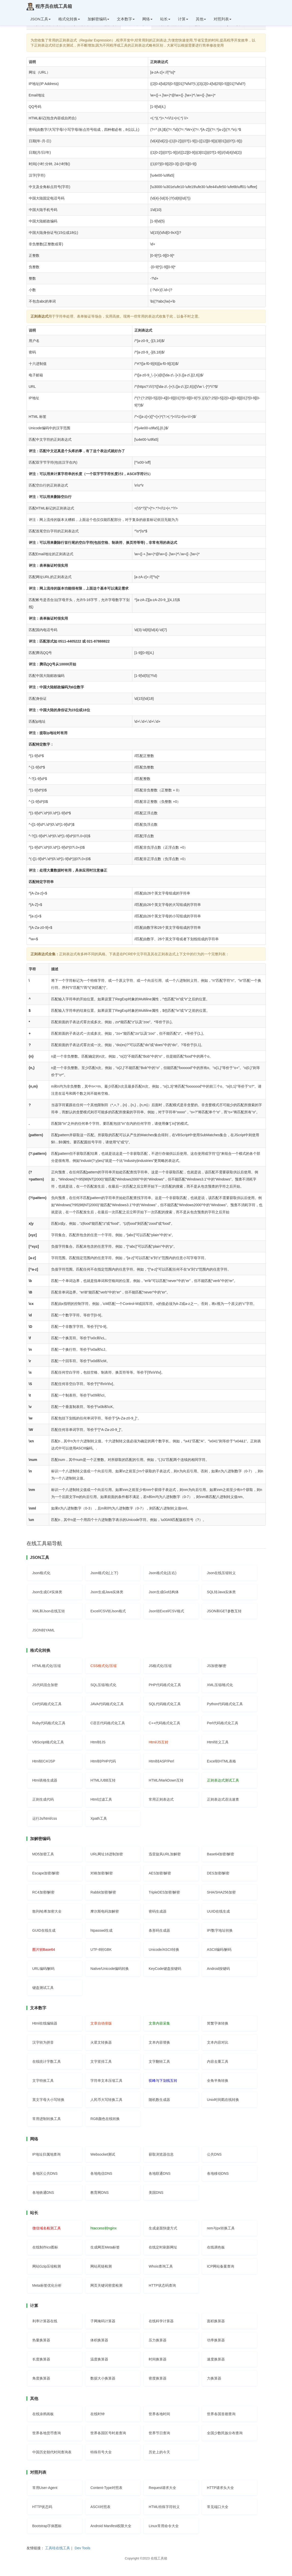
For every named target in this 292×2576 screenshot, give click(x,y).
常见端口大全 (217, 2507)
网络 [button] (147, 19)
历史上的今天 (159, 2452)
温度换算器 (99, 2359)
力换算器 (214, 2378)
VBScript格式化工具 (48, 1742)
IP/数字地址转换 (220, 1930)
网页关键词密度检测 (106, 2285)
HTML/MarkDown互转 (166, 1780)
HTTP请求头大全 (220, 2488)
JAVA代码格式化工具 (107, 1704)
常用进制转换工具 (46, 2119)
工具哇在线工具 (57, 2548)
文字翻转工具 (159, 2061)
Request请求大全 (162, 2488)
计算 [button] (183, 19)
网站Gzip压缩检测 (46, 2266)
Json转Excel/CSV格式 (166, 1611)
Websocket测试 (102, 2154)
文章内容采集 (159, 2023)
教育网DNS (99, 2192)
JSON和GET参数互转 (224, 1611)
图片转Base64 (43, 1949)
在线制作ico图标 (45, 2247)
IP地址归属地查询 (46, 2154)
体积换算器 (99, 2340)
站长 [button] (165, 19)
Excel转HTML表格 (221, 1761)
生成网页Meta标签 (105, 2247)
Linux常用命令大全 (163, 2526)
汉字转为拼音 (43, 2042)
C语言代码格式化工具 (107, 1723)
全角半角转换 (217, 2081)
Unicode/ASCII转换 (164, 1949)
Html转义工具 (218, 1742)
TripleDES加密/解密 (164, 1892)
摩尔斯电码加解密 (104, 1911)
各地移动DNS (218, 2173)
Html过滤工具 (101, 1799)
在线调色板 (216, 2247)
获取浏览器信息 (161, 2154)
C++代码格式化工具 (164, 1723)
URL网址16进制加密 (106, 1854)
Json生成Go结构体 (164, 1592)
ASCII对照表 (100, 2507)
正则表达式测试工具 (223, 1780)
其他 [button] (201, 19)
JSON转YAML (43, 1630)
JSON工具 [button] (40, 19)
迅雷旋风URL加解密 (165, 1854)
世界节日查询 (159, 2433)
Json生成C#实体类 (47, 1592)
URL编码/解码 (43, 1969)
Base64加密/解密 (220, 1854)
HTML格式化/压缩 (46, 1666)
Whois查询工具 (161, 2266)
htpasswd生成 (101, 1930)
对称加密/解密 (101, 1873)
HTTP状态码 (42, 2507)
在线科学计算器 (161, 2321)
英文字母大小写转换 (48, 2100)
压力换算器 (157, 2340)
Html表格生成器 (45, 1780)
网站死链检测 (101, 2266)
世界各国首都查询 (221, 2414)
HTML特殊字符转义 (164, 2507)
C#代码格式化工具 (47, 1704)
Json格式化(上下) (104, 1573)
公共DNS (214, 2154)
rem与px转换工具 (221, 2228)
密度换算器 (157, 2378)
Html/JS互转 (158, 1742)
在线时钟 (97, 2414)
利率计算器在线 (44, 2321)
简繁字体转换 (217, 2023)
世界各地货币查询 (46, 2433)
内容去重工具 (217, 2061)
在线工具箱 (159, 2558)
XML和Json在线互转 (48, 1611)
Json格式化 (41, 1573)
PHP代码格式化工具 (165, 1685)
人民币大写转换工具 (106, 2100)
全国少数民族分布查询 (225, 2433)
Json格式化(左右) (162, 1573)
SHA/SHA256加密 (221, 1892)
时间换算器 (157, 2359)
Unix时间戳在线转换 (223, 2100)
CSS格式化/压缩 (103, 1666)
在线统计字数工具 (46, 2061)
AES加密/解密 (160, 1873)
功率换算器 (216, 2340)
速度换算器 (216, 2359)
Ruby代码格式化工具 (49, 1723)
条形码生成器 (159, 1930)
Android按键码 (218, 1969)
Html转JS (97, 1742)
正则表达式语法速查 (223, 1799)
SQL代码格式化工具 (165, 1704)
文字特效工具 (43, 2081)
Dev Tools (82, 2548)
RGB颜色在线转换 (104, 2119)
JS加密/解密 (216, 1666)
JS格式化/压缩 (160, 1666)
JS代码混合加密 (45, 1685)
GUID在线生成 (43, 1930)
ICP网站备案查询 (220, 2266)
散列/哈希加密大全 (47, 1911)
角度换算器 (41, 2378)
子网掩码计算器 (102, 2321)
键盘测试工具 (43, 1988)
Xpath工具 (98, 1818)
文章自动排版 (101, 2023)
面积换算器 (216, 2321)
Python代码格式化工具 (225, 1704)
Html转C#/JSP (43, 1761)
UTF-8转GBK (101, 1949)
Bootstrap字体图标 (47, 2526)
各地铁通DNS (43, 2192)
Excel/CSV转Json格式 (108, 1611)
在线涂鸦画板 (43, 2414)
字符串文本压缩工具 (106, 2081)
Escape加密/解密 (46, 1873)
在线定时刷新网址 (163, 2247)
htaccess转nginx (103, 2228)
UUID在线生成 (218, 1911)
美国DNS (156, 2192)
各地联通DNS (160, 2173)
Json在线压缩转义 (221, 1573)
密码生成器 (157, 1911)
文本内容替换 (159, 2042)
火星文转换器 (101, 2042)
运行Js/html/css (44, 1818)
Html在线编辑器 (45, 2023)
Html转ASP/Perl (161, 1761)
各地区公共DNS (45, 2173)
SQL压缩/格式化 (103, 1685)
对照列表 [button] (222, 19)
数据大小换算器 (102, 2378)
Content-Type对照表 (106, 2488)
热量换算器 (41, 2340)
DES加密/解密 (218, 1873)
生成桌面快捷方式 (163, 2228)
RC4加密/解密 (43, 1892)
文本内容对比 (217, 2042)
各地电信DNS (101, 2173)
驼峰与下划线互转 (163, 2081)
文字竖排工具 (101, 2061)
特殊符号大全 (101, 2452)
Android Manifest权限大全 (110, 2526)
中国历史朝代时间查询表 (52, 2452)
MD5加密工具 (43, 1854)
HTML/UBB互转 (103, 1780)
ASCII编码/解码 (219, 1949)
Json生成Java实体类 (106, 1592)
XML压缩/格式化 (220, 1685)
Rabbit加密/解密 (103, 1892)
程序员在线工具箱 (49, 6)
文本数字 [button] (126, 19)
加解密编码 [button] (98, 19)
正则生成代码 (43, 1799)
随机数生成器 (159, 2100)
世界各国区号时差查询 (108, 2433)
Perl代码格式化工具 (222, 1723)
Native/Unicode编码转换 (109, 1969)
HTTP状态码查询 (162, 2285)
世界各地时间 (159, 2414)
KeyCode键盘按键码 (165, 1969)
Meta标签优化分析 (47, 2285)
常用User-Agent (45, 2488)
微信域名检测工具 (46, 2228)
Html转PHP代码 (103, 1761)
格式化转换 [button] (69, 19)
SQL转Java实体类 (221, 1592)
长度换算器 (41, 2359)
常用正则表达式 (161, 1799)
